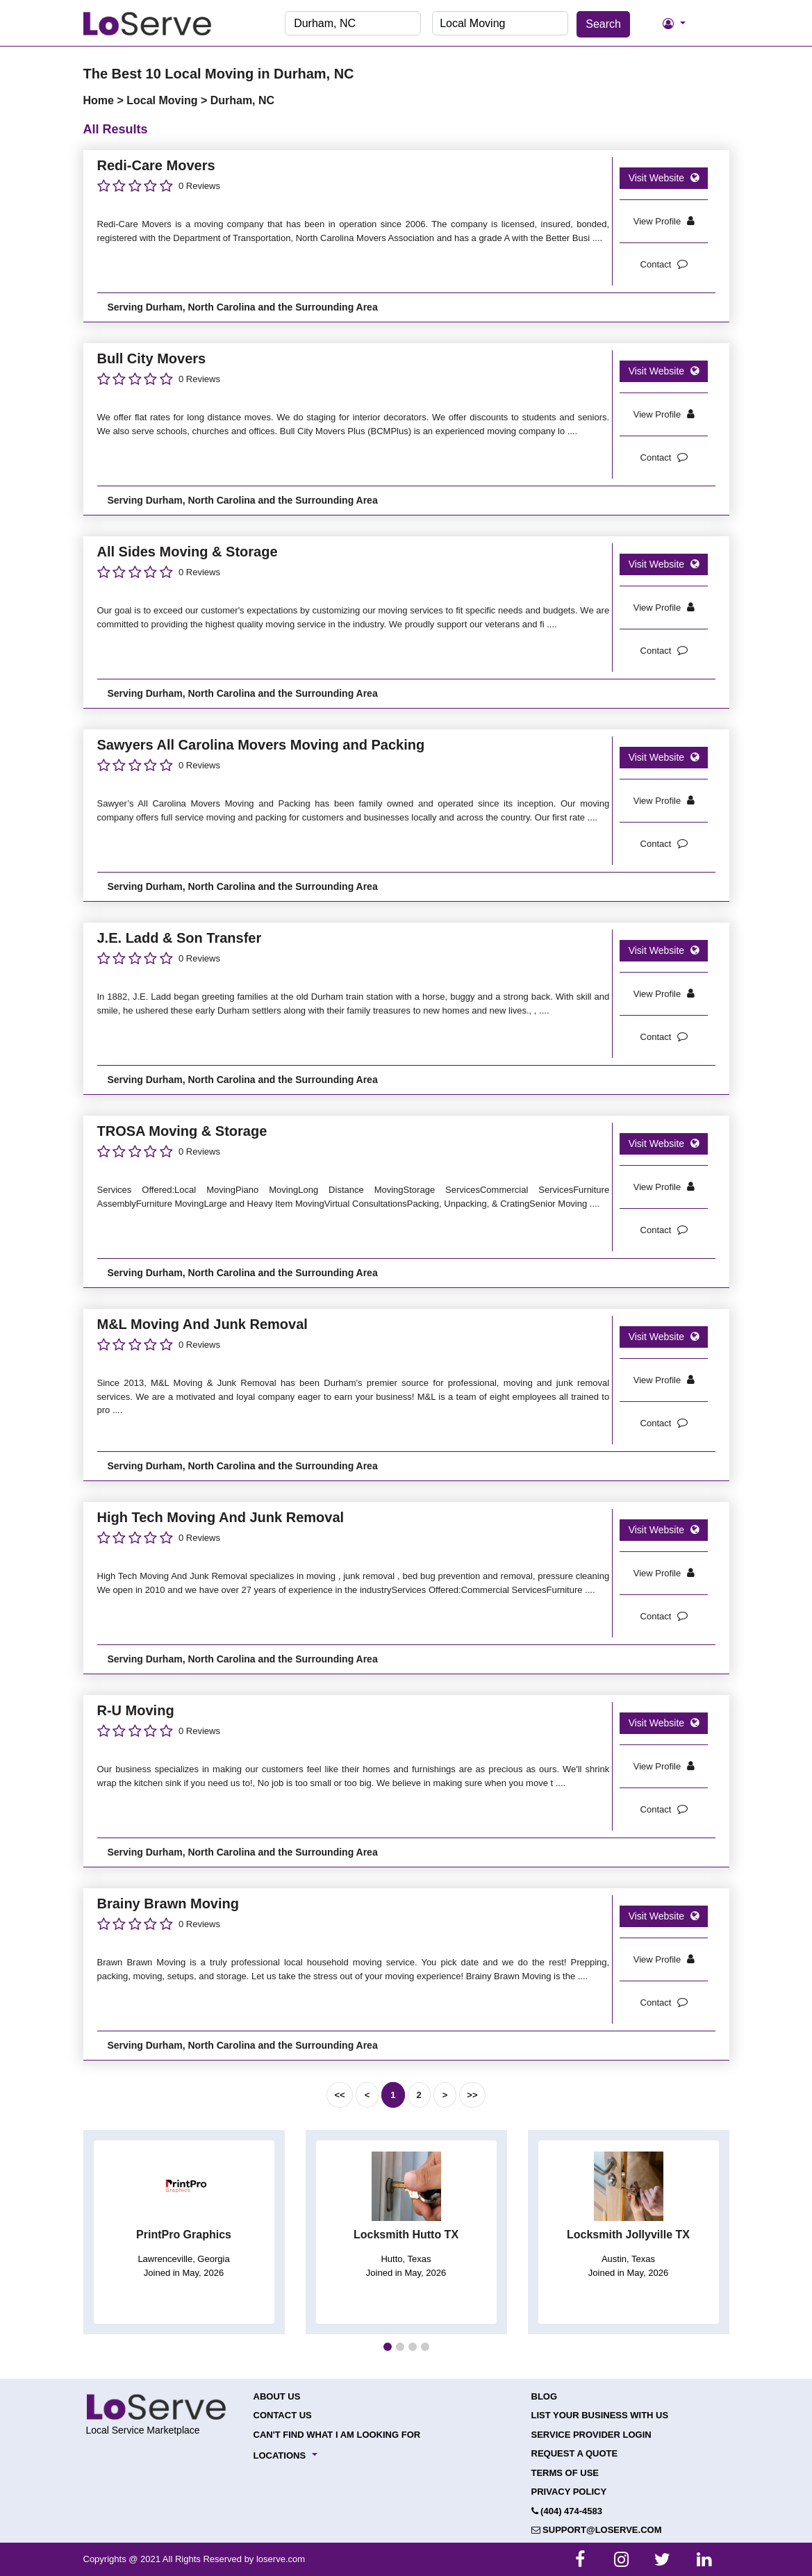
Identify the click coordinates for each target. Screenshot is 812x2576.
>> (472, 2095)
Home (100, 100)
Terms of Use (565, 2473)
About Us (277, 2396)
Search (603, 24)
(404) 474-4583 (567, 2511)
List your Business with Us (600, 2415)
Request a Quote (574, 2453)
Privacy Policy (569, 2491)
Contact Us (283, 2415)
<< (339, 2095)
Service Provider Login (591, 2434)
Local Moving (163, 100)
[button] (387, 2347)
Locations (280, 2455)
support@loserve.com (596, 2530)
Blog (544, 2396)
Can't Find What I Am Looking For (337, 2434)
